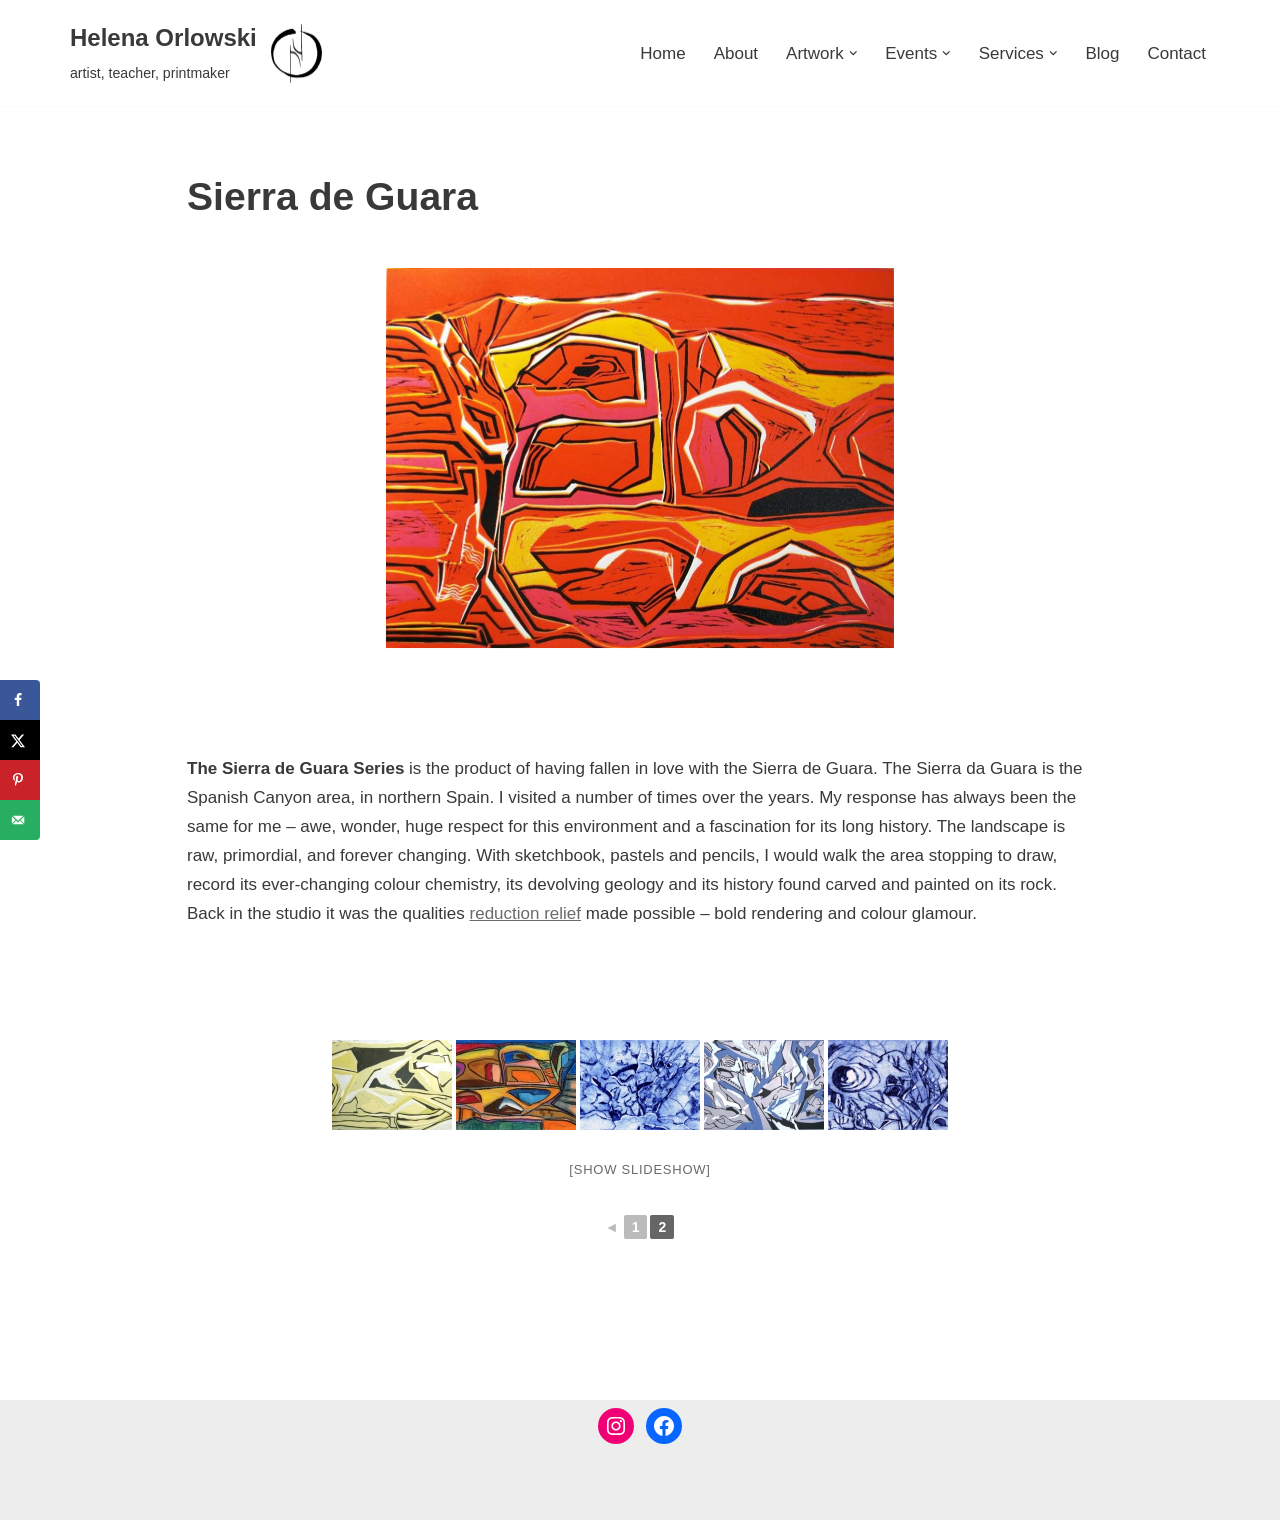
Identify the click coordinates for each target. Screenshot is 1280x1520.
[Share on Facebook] (20, 700)
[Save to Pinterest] (20, 780)
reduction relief (526, 913)
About (736, 53)
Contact (1176, 53)
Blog (1102, 53)
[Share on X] (20, 740)
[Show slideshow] (639, 1169)
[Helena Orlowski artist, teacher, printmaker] (198, 53)
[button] (853, 53)
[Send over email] (20, 820)
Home (662, 53)
